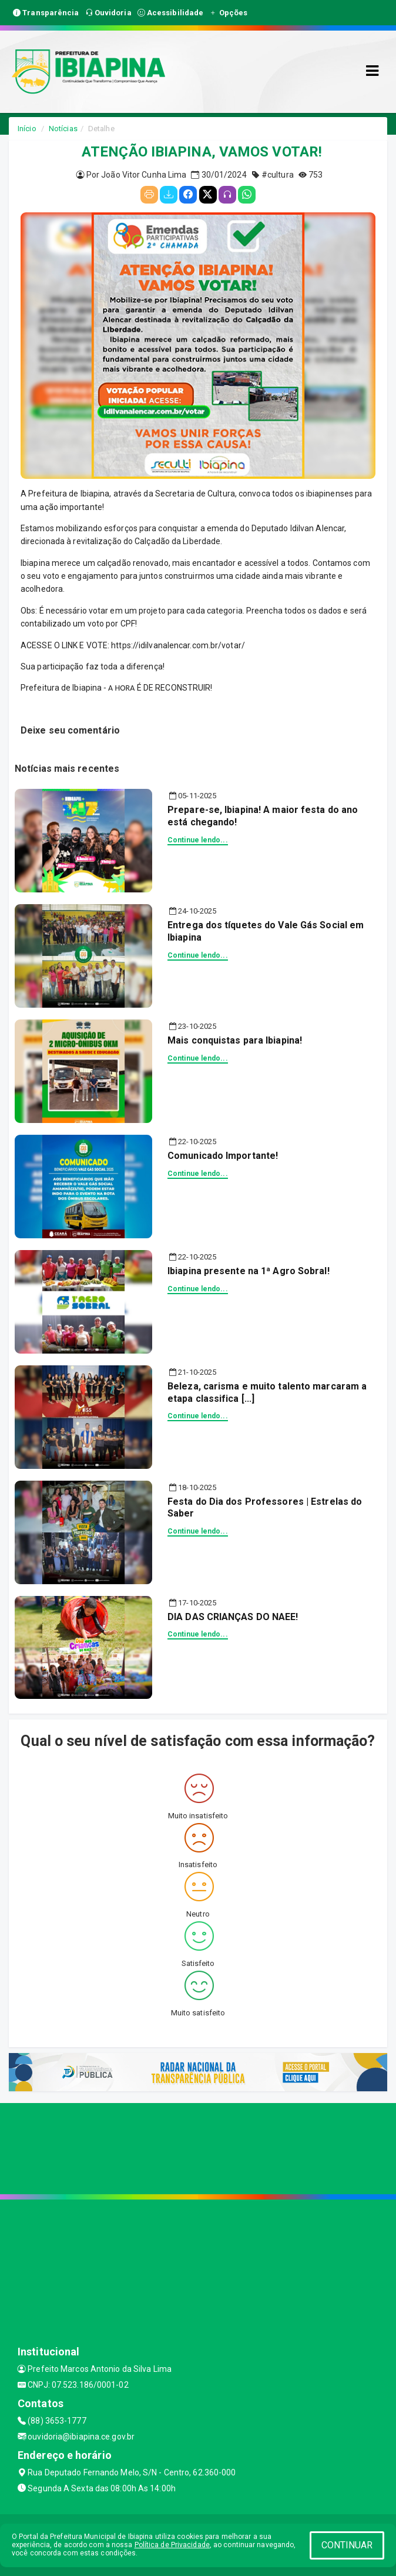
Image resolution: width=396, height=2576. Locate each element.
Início (27, 128)
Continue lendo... (197, 840)
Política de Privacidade (172, 2545)
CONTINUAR (347, 2545)
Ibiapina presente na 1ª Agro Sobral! (248, 1271)
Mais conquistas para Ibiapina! (234, 1040)
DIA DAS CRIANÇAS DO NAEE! (232, 1616)
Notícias (63, 128)
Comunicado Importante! (222, 1155)
